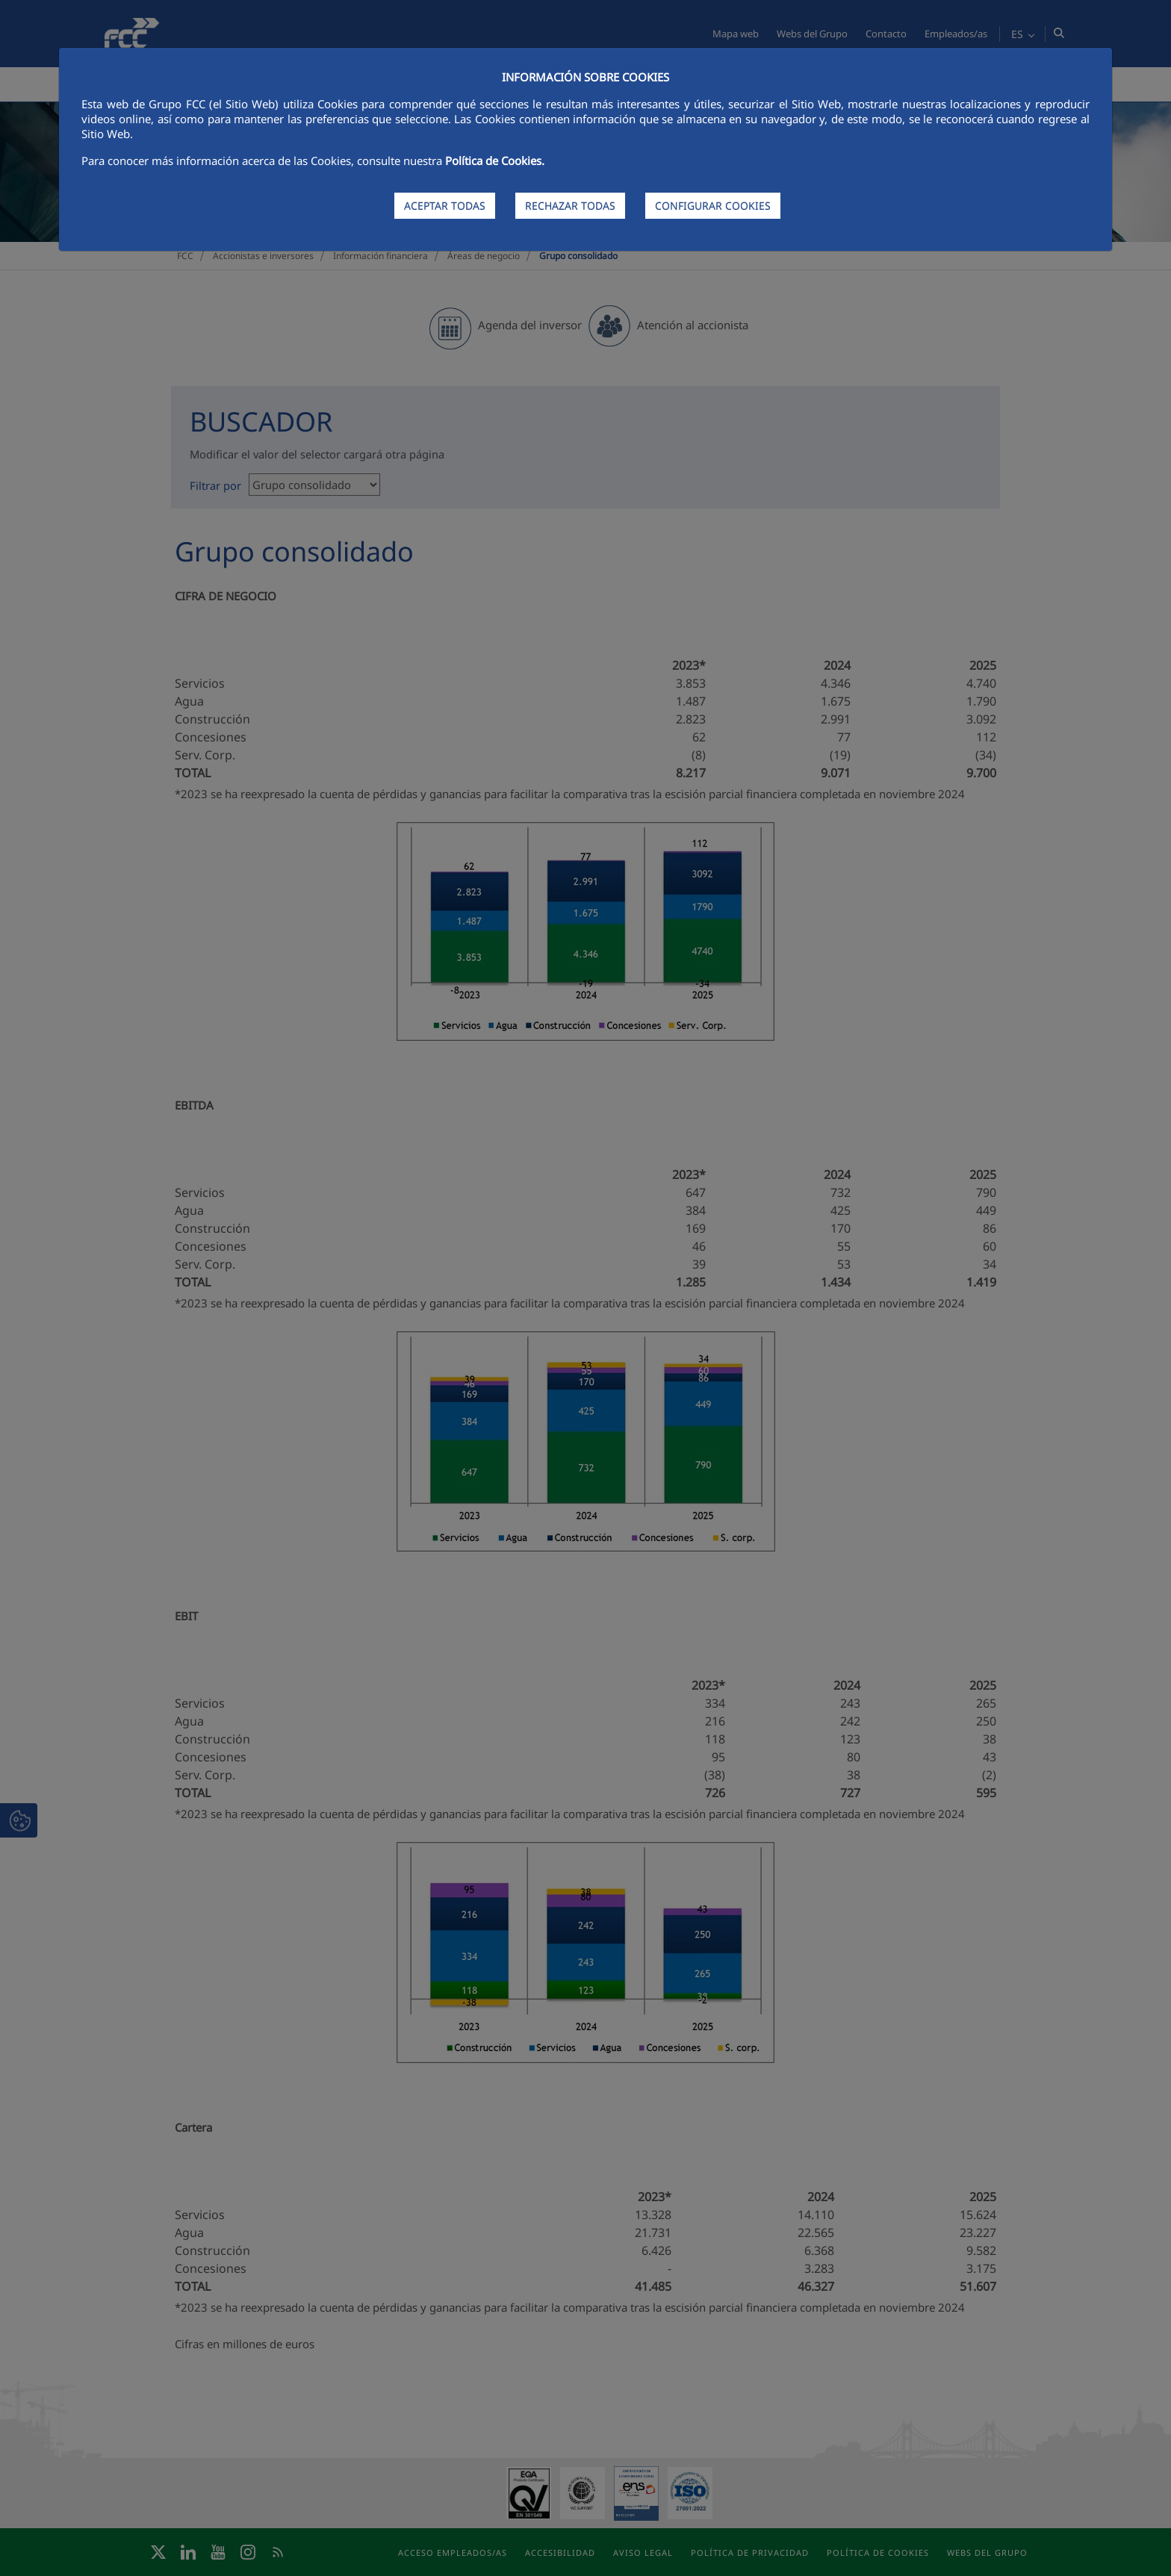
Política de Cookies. (494, 160)
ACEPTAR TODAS (444, 206)
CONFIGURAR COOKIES (713, 206)
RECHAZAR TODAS (570, 206)
